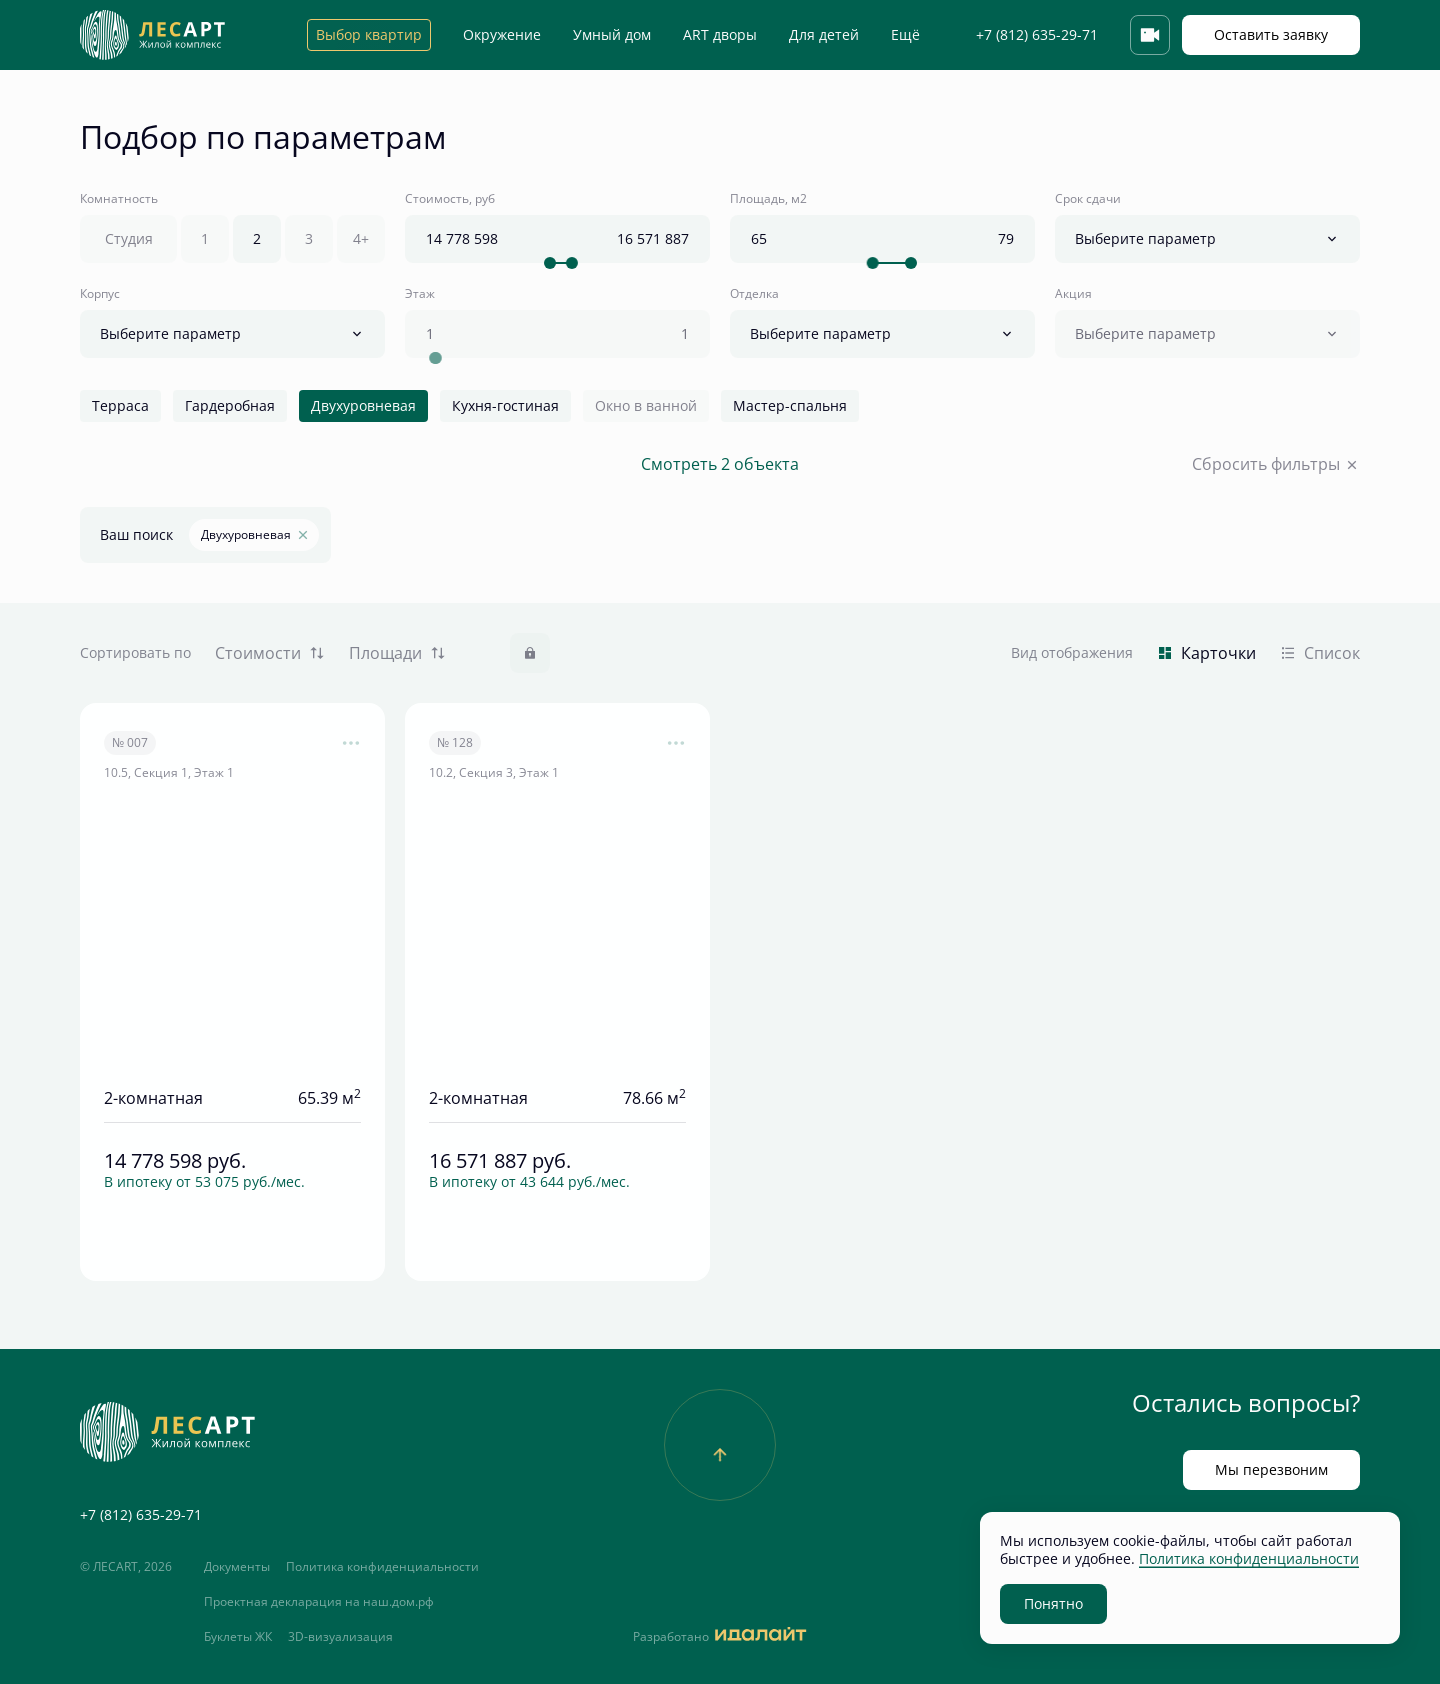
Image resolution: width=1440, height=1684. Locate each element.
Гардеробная (230, 405)
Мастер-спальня (790, 405)
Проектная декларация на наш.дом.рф (319, 1602)
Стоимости (270, 653)
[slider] (549, 263)
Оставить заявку (1271, 34)
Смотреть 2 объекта (720, 464)
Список (1320, 653)
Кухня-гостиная (505, 405)
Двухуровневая (363, 405)
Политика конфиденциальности (382, 1567)
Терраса (120, 405)
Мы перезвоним (1271, 1469)
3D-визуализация (340, 1637)
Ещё (905, 35)
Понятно (1053, 1603)
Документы (237, 1567)
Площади (397, 653)
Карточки (1206, 653)
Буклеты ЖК (238, 1637)
